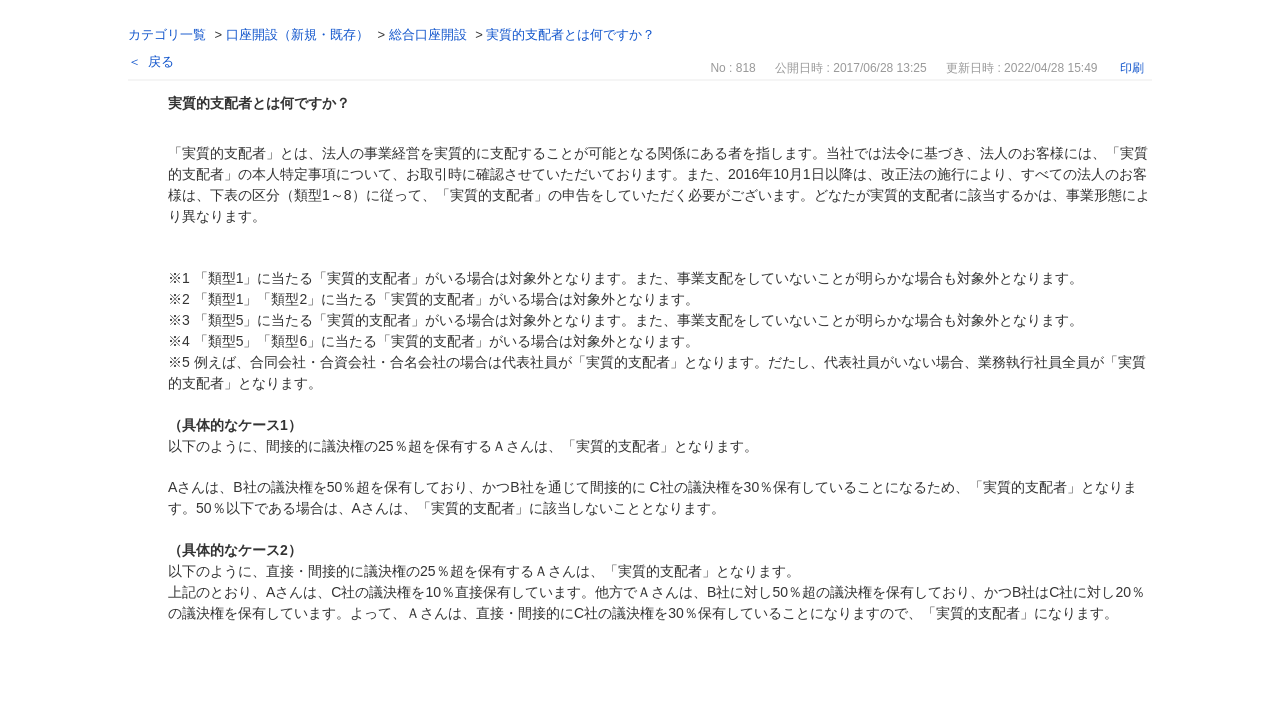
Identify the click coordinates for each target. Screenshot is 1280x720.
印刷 (1132, 68)
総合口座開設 (428, 34)
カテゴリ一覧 (167, 34)
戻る (161, 61)
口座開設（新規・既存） (297, 34)
